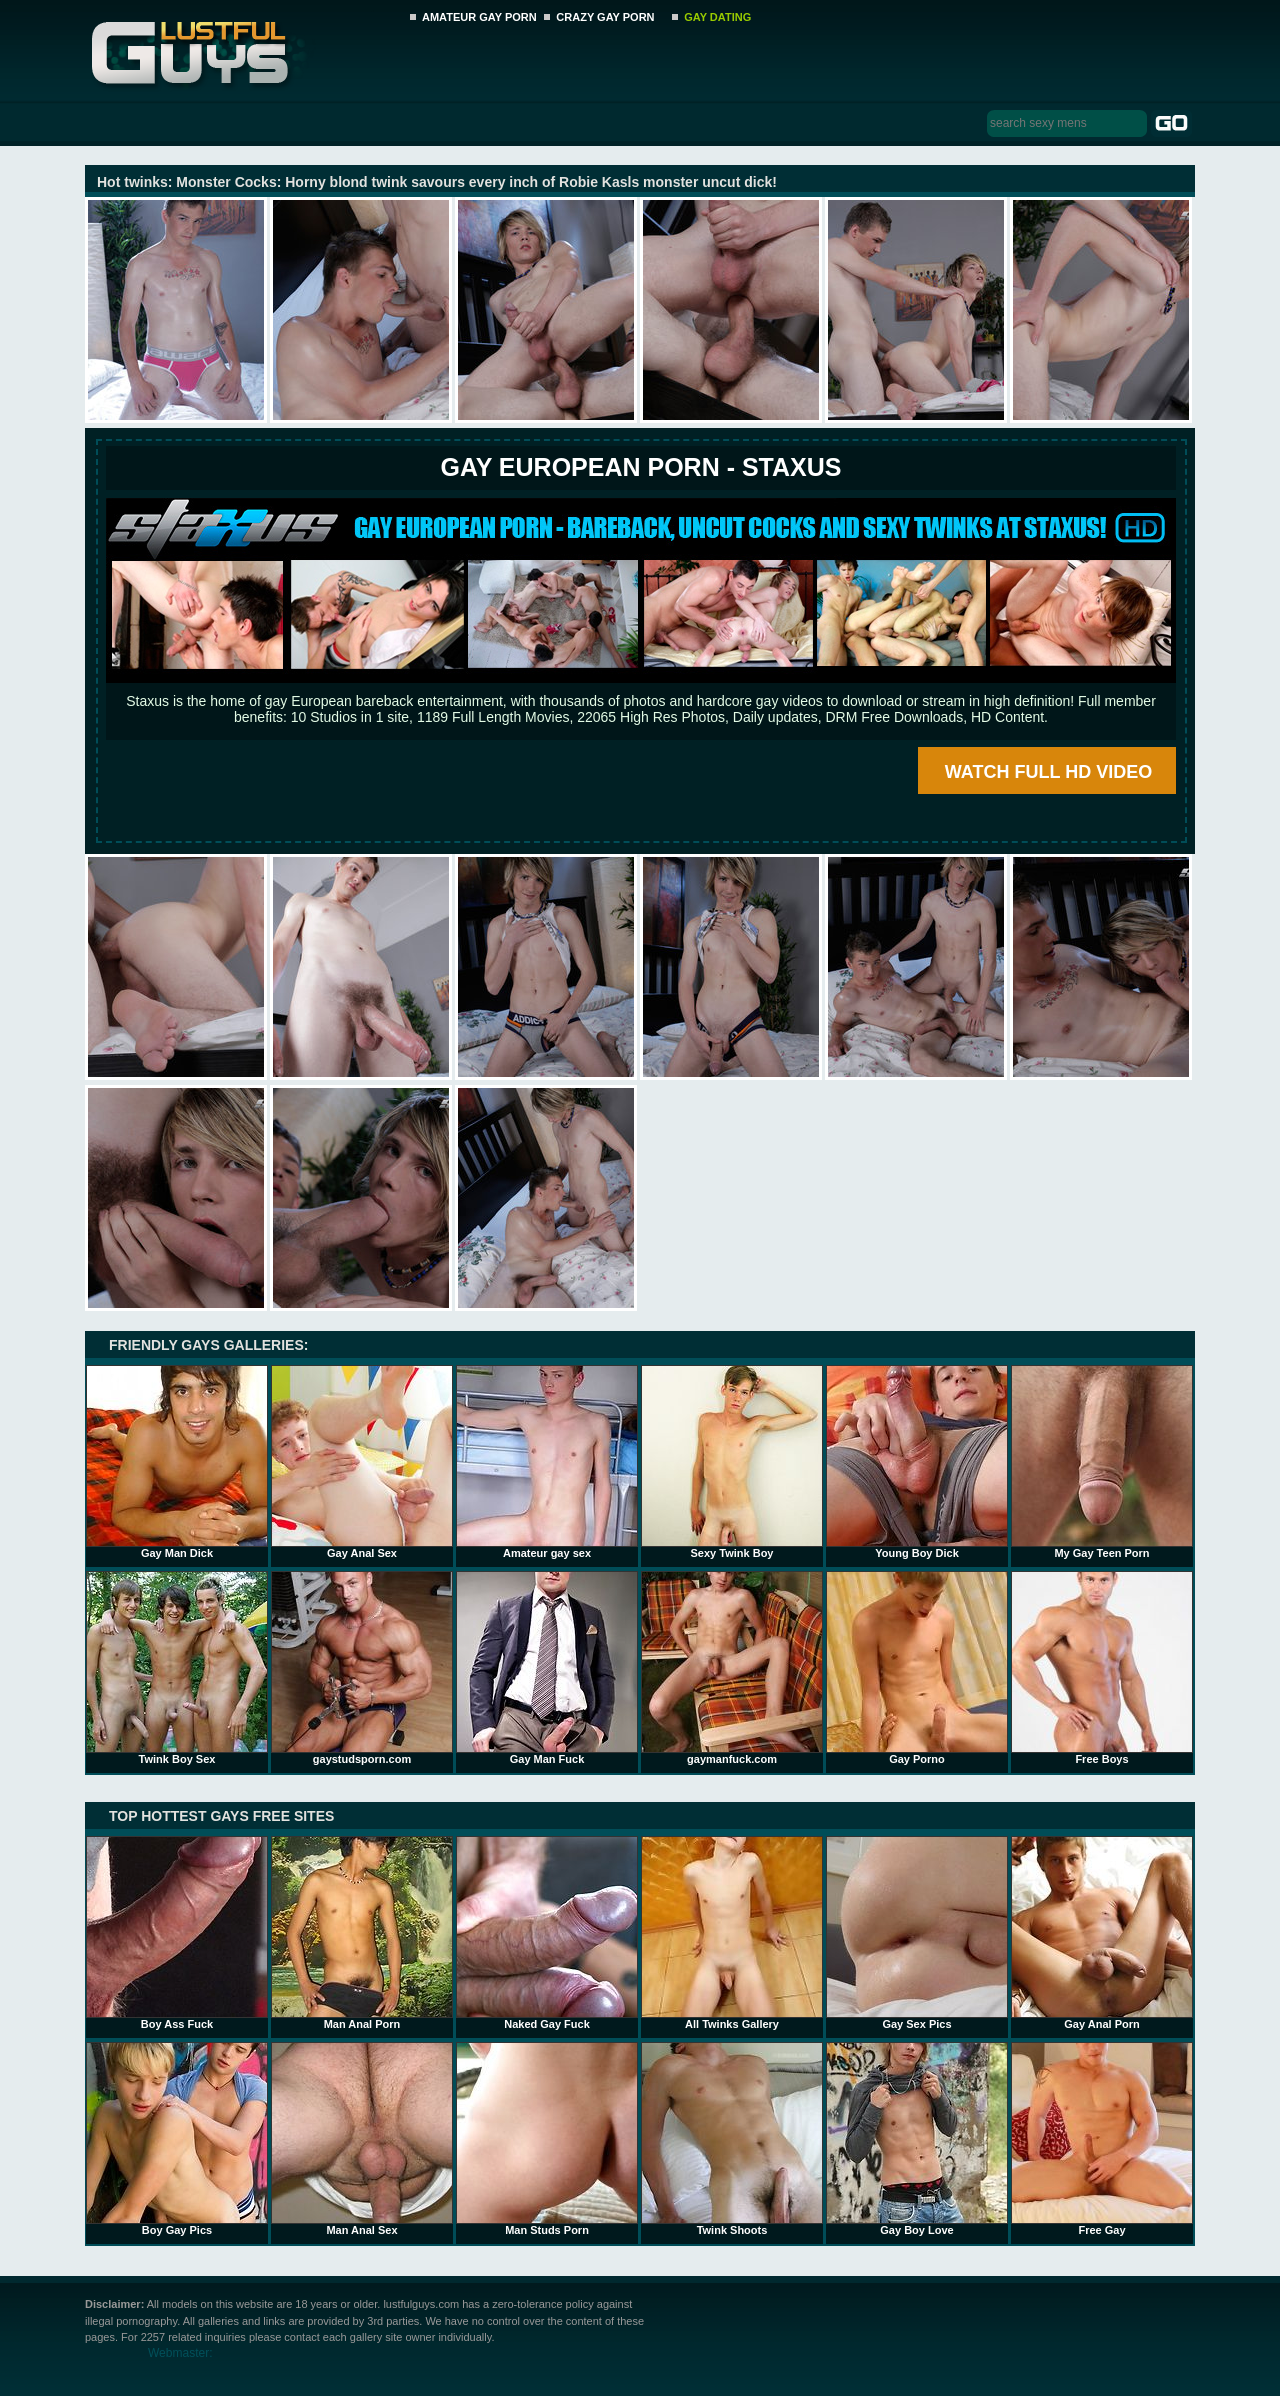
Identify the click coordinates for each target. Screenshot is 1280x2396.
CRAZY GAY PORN (605, 17)
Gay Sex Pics (917, 1933)
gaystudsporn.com (362, 1668)
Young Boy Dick (917, 1462)
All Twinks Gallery (732, 1933)
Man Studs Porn (547, 2139)
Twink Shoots (732, 2139)
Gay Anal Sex (362, 1462)
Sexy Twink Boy (732, 1462)
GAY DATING (717, 17)
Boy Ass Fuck (177, 1933)
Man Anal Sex (362, 2139)
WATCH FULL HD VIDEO (1048, 772)
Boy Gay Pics (177, 2139)
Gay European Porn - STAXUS (640, 467)
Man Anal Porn (362, 1933)
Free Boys (1102, 1668)
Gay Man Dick (177, 1462)
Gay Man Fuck (547, 1668)
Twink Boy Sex (177, 1668)
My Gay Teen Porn (1102, 1462)
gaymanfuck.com (732, 1668)
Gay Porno (917, 1668)
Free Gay (1102, 2139)
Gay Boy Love (917, 2139)
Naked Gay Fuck (547, 1933)
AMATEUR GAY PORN (479, 17)
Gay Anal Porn (1102, 1933)
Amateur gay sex (547, 1462)
